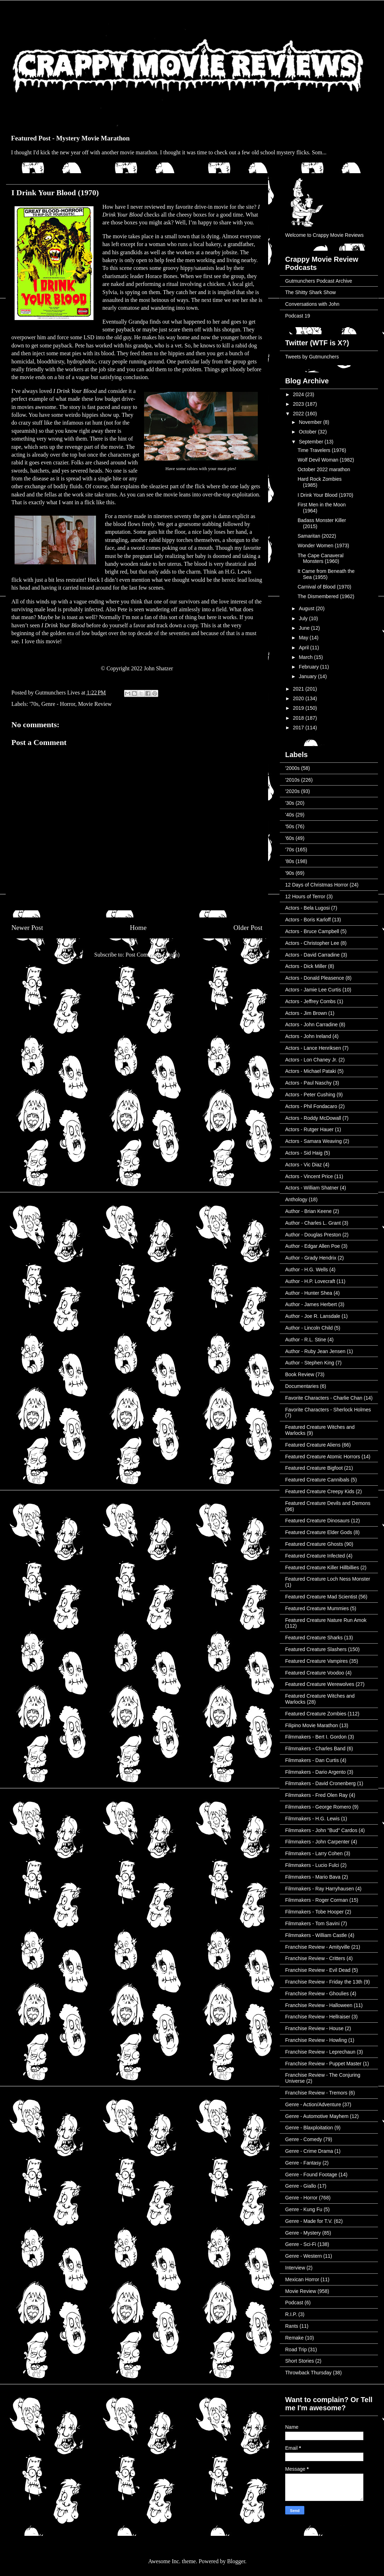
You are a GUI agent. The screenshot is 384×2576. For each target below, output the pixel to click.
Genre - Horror (58, 704)
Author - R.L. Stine (305, 1339)
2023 (299, 404)
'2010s (292, 780)
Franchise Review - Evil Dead (318, 1970)
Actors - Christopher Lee (312, 943)
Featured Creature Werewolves (319, 1684)
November (311, 422)
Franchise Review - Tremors (316, 2093)
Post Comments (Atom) (153, 955)
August (307, 608)
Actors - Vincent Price (309, 1176)
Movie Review (95, 704)
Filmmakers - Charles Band (315, 1748)
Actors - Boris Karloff (308, 919)
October (308, 432)
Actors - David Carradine (312, 955)
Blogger (236, 2561)
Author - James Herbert (311, 1304)
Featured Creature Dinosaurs (317, 1520)
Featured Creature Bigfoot (314, 1468)
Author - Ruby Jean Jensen (315, 1351)
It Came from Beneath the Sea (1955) (326, 574)
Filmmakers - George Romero (318, 1807)
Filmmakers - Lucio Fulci (312, 1865)
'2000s (292, 768)
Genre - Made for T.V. (308, 2221)
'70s (34, 704)
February (309, 667)
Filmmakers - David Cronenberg (320, 1783)
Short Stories (299, 2361)
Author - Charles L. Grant (313, 1223)
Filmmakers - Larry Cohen (314, 1853)
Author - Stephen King (309, 1363)
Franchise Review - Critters (315, 1958)
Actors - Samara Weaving (313, 1141)
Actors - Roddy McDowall (313, 1118)
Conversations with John (312, 304)
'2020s (292, 791)
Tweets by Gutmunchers (312, 357)
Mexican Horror (302, 2279)
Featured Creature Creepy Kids (319, 1491)
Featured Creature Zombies (315, 1714)
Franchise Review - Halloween (318, 2005)
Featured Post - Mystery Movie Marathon (70, 138)
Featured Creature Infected (315, 1556)
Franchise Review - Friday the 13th (323, 1982)
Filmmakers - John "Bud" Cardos (321, 1830)
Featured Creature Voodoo (314, 1673)
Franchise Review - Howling (316, 2040)
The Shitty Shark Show (310, 292)
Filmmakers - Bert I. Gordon (316, 1737)
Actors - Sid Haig (303, 1153)
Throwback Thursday (308, 2372)
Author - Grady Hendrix (310, 1258)
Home (138, 927)
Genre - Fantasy (303, 2163)
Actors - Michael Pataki (310, 1071)
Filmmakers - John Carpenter (317, 1842)
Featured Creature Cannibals (317, 1480)
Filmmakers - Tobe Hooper (314, 1912)
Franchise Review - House (314, 2028)
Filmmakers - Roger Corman (316, 1900)
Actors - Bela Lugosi (307, 908)
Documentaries (302, 1386)
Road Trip (296, 2349)
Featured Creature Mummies (317, 1608)
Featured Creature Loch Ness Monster (327, 1579)
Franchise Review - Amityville (317, 1947)
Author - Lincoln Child (309, 1328)
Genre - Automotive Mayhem (316, 2116)
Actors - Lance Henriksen (313, 1048)
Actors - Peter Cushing (310, 1094)
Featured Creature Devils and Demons (327, 1503)
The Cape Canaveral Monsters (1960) (320, 558)
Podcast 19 (297, 316)
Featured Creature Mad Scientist (321, 1597)
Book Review (299, 1374)
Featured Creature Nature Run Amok (326, 1620)
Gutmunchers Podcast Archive (318, 281)
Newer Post (27, 927)
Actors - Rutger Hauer (309, 1129)
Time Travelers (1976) (322, 450)
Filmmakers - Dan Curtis (312, 1760)
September (311, 442)
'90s (289, 873)
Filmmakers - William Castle (316, 1935)
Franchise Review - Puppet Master (323, 2063)
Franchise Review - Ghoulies (317, 1993)
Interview (295, 2268)
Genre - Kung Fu (303, 2209)
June (305, 628)
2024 (299, 394)
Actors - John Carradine (311, 1024)
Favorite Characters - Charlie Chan (323, 1398)
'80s (289, 861)
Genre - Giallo (300, 2186)
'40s (289, 815)
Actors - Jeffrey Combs (310, 1001)
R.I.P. (291, 2314)
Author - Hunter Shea (308, 1293)
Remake (294, 2338)
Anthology (296, 1199)
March (306, 657)
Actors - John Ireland (308, 1036)
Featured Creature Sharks (314, 1637)
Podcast (294, 2302)
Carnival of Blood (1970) (324, 587)
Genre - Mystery (303, 2233)
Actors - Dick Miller (306, 966)
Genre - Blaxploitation (309, 2127)
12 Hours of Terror (305, 896)
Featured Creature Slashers (316, 1649)
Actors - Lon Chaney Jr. (311, 1060)
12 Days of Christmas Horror (316, 885)
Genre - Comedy (303, 2139)
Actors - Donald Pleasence (314, 978)
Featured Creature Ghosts (314, 1544)
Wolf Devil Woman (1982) (326, 460)
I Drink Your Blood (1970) (325, 495)
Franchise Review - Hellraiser (317, 2016)
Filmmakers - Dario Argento (315, 1772)
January (308, 676)
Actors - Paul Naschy (308, 1083)
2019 (299, 708)
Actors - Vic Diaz (303, 1164)
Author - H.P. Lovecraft (310, 1281)
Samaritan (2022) (317, 536)
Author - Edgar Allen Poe (312, 1246)
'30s (289, 803)
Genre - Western (303, 2256)
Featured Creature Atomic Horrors (322, 1456)
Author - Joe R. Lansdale (312, 1316)
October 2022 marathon (324, 469)
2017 (299, 727)
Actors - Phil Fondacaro (311, 1106)
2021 (299, 689)
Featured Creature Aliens (313, 1445)
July (304, 618)
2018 (299, 718)
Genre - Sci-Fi (300, 2244)
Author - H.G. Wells (306, 1269)
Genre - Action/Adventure (313, 2104)
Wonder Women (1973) (323, 545)
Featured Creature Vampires (316, 1661)
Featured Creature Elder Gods (318, 1532)
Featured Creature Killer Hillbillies (322, 1567)
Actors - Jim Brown (306, 1013)
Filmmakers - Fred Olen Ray (316, 1795)
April (304, 647)
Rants (291, 2326)
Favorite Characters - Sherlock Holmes (328, 1409)
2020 (299, 698)
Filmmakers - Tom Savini (312, 1923)
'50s (289, 826)
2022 (299, 413)
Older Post (247, 927)
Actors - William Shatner (311, 1188)
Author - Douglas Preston (313, 1235)
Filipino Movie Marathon (311, 1725)
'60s (289, 838)
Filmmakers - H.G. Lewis (312, 1818)
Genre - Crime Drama (309, 2151)
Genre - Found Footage (311, 2174)
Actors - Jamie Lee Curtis (313, 989)
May (304, 637)
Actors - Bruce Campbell (312, 931)
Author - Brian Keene (308, 1211)
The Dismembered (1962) (326, 596)
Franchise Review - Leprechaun (320, 2052)
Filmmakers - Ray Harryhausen (319, 1888)
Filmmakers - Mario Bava (313, 1877)
